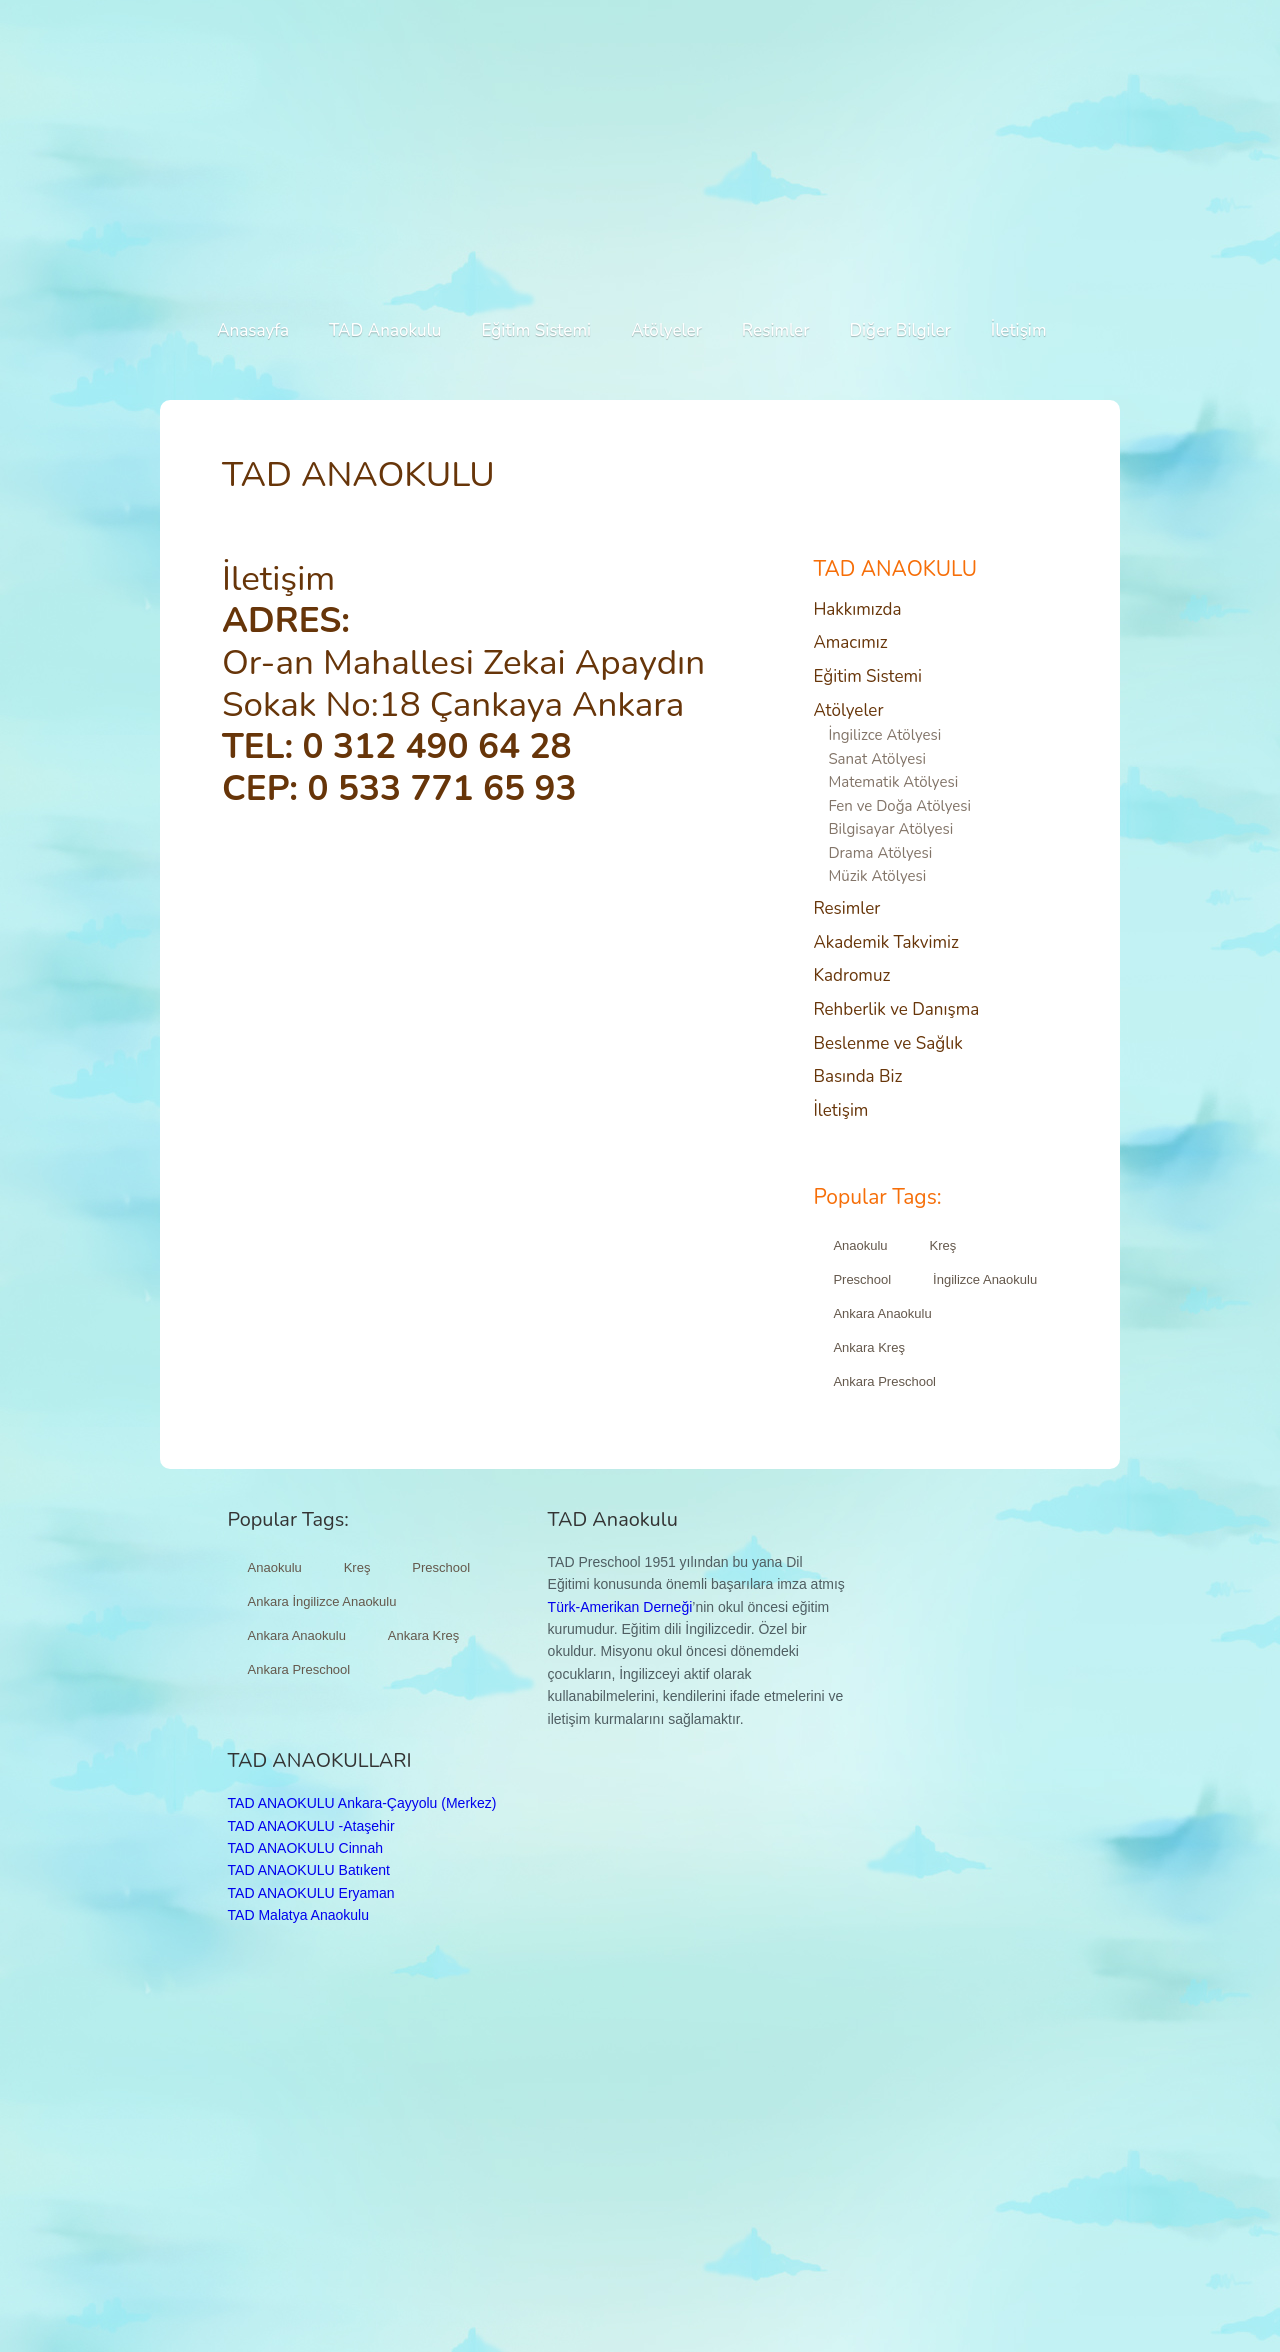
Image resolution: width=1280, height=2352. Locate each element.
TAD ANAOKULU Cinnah (305, 1848)
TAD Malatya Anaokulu (298, 1915)
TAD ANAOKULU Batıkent (309, 1870)
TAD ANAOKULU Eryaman (311, 1893)
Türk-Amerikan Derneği (620, 1607)
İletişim (278, 578)
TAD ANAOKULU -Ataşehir (311, 1826)
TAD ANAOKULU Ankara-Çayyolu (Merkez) (362, 1803)
